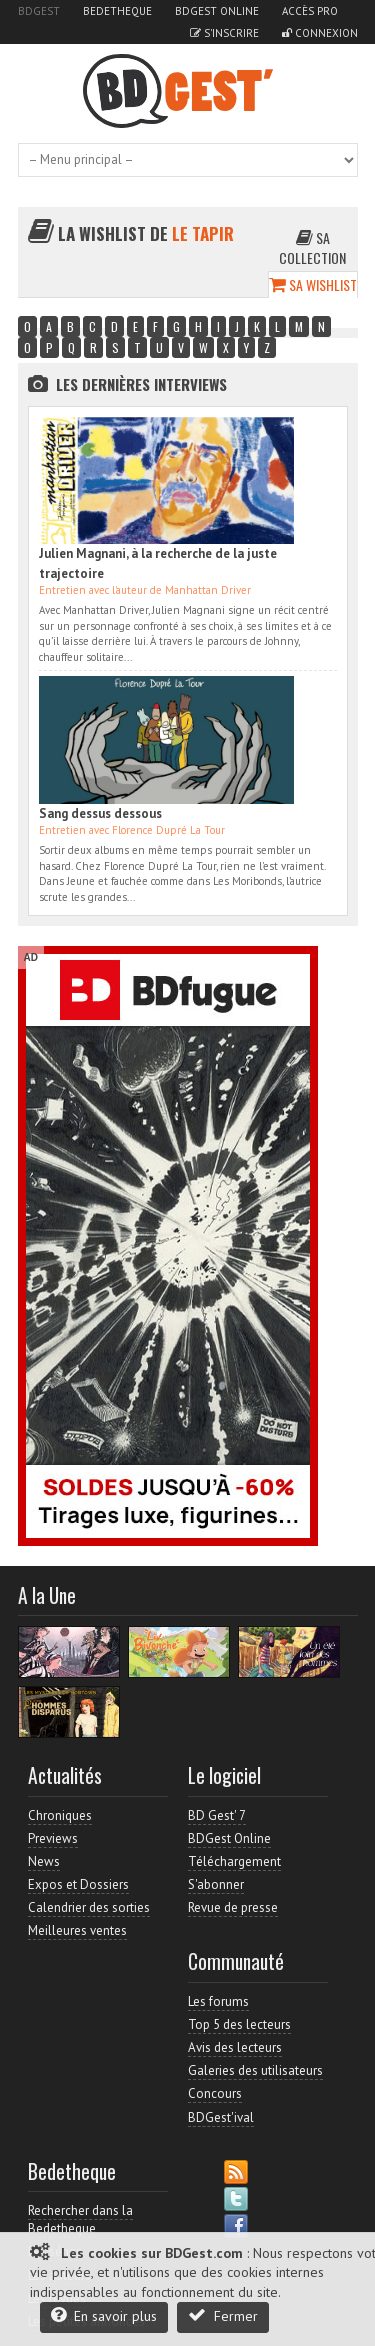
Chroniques (60, 1815)
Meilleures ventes (77, 1930)
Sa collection (312, 247)
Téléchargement (234, 1861)
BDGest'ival (221, 2117)
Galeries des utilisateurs (255, 2070)
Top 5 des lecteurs (239, 2024)
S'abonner (216, 1884)
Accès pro (310, 11)
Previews (53, 1838)
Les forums (218, 2001)
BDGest (39, 11)
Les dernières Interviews (141, 384)
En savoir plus (104, 2315)
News (44, 1861)
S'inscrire (224, 33)
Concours (215, 2093)
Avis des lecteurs (235, 2047)
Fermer (223, 2315)
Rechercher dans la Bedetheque (80, 2219)
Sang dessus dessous (100, 813)
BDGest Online (217, 11)
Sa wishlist (313, 284)
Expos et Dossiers (78, 1884)
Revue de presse (233, 1907)
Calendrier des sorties (89, 1907)
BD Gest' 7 (217, 1815)
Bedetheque (117, 11)
